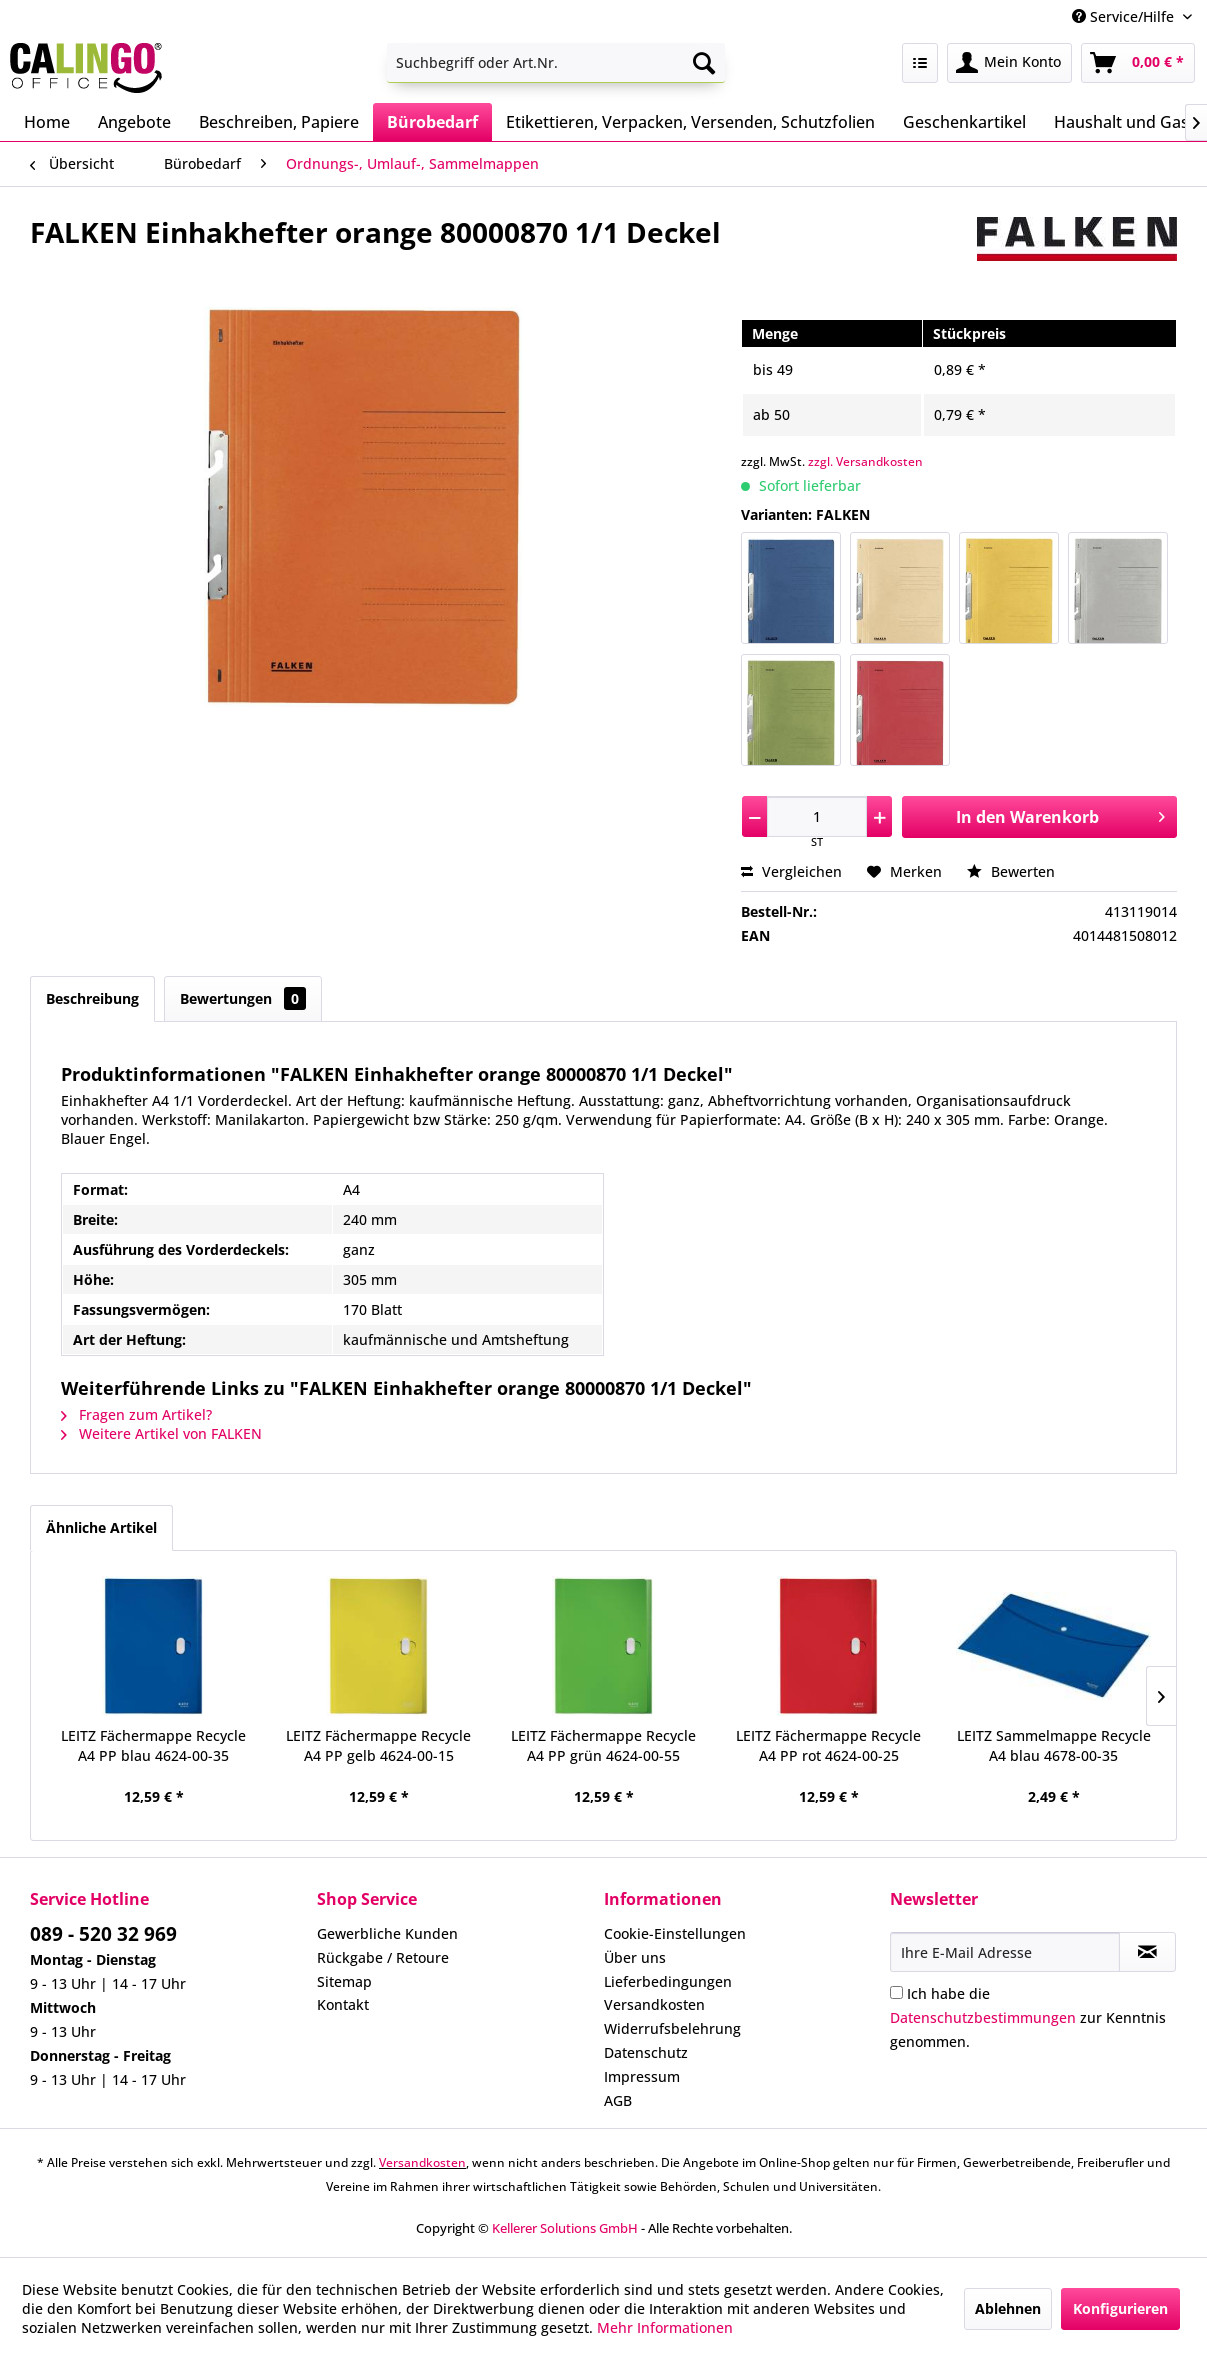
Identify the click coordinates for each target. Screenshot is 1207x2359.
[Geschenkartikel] (964, 122)
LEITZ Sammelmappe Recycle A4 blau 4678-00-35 (1054, 1745)
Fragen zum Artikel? (136, 1414)
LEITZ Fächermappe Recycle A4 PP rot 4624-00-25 (828, 1745)
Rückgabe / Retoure (383, 1957)
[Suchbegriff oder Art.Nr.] (556, 63)
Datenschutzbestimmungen (983, 2017)
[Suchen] (704, 63)
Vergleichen (791, 871)
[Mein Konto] (1009, 63)
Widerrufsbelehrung (672, 2028)
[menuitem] (556, 63)
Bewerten (1011, 871)
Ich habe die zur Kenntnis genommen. (1028, 2017)
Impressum (642, 2076)
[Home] (47, 122)
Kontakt (343, 2004)
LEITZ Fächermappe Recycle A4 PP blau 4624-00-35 (153, 1745)
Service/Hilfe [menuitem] (1125, 16)
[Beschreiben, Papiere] (279, 122)
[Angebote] (134, 122)
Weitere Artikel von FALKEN (161, 1433)
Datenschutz (646, 2052)
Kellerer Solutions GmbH (565, 2228)
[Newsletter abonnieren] (1147, 1952)
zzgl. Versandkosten (865, 461)
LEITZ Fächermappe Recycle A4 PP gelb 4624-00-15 (378, 1745)
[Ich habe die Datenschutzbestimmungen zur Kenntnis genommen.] (896, 1992)
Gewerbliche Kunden (387, 1933)
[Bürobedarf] (432, 122)
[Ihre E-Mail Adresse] (1004, 1952)
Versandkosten (654, 2004)
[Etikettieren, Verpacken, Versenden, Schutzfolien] (690, 122)
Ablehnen (1008, 2308)
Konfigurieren (1120, 2308)
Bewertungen (243, 998)
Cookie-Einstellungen (675, 1933)
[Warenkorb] (1138, 63)
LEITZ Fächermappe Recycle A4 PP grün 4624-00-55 (603, 1745)
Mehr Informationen (665, 2327)
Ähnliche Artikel (101, 1527)
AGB (618, 2100)
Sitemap (344, 1981)
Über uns (635, 1957)
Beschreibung (92, 998)
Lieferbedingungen (668, 1981)
